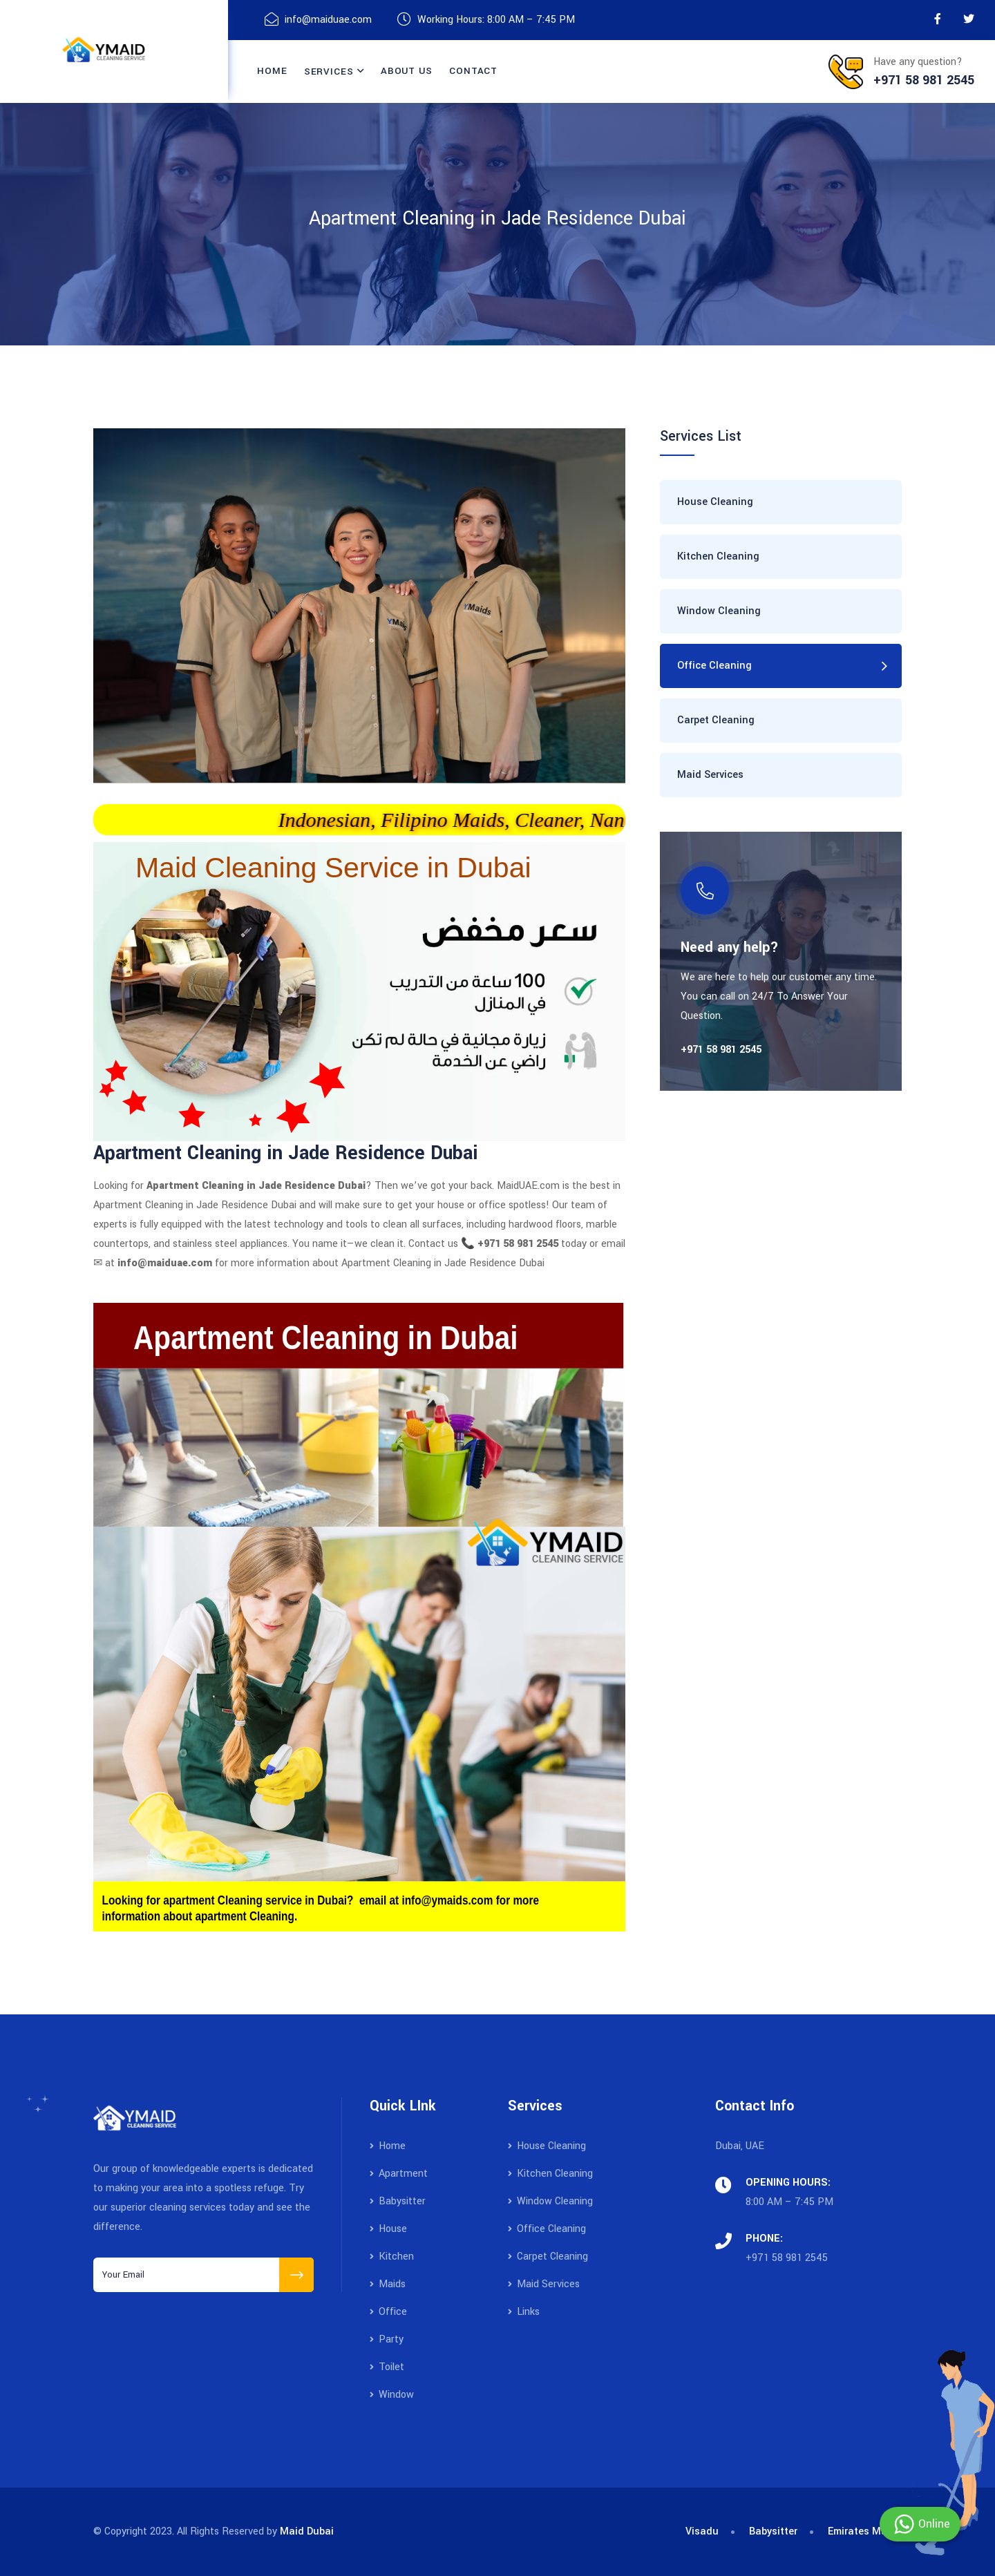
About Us (407, 70)
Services (329, 71)
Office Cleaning (714, 665)
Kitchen (392, 2256)
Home (272, 70)
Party (387, 2339)
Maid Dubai (307, 2531)
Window (392, 2394)
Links (524, 2312)
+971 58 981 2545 (787, 2258)
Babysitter (398, 2201)
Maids (388, 2284)
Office (388, 2312)
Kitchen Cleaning (718, 556)
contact (473, 70)
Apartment (399, 2173)
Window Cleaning (719, 611)
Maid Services (710, 774)
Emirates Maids (865, 2531)
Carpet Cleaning (716, 720)
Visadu (702, 2531)
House (388, 2229)
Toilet (387, 2367)
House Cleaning (715, 502)
